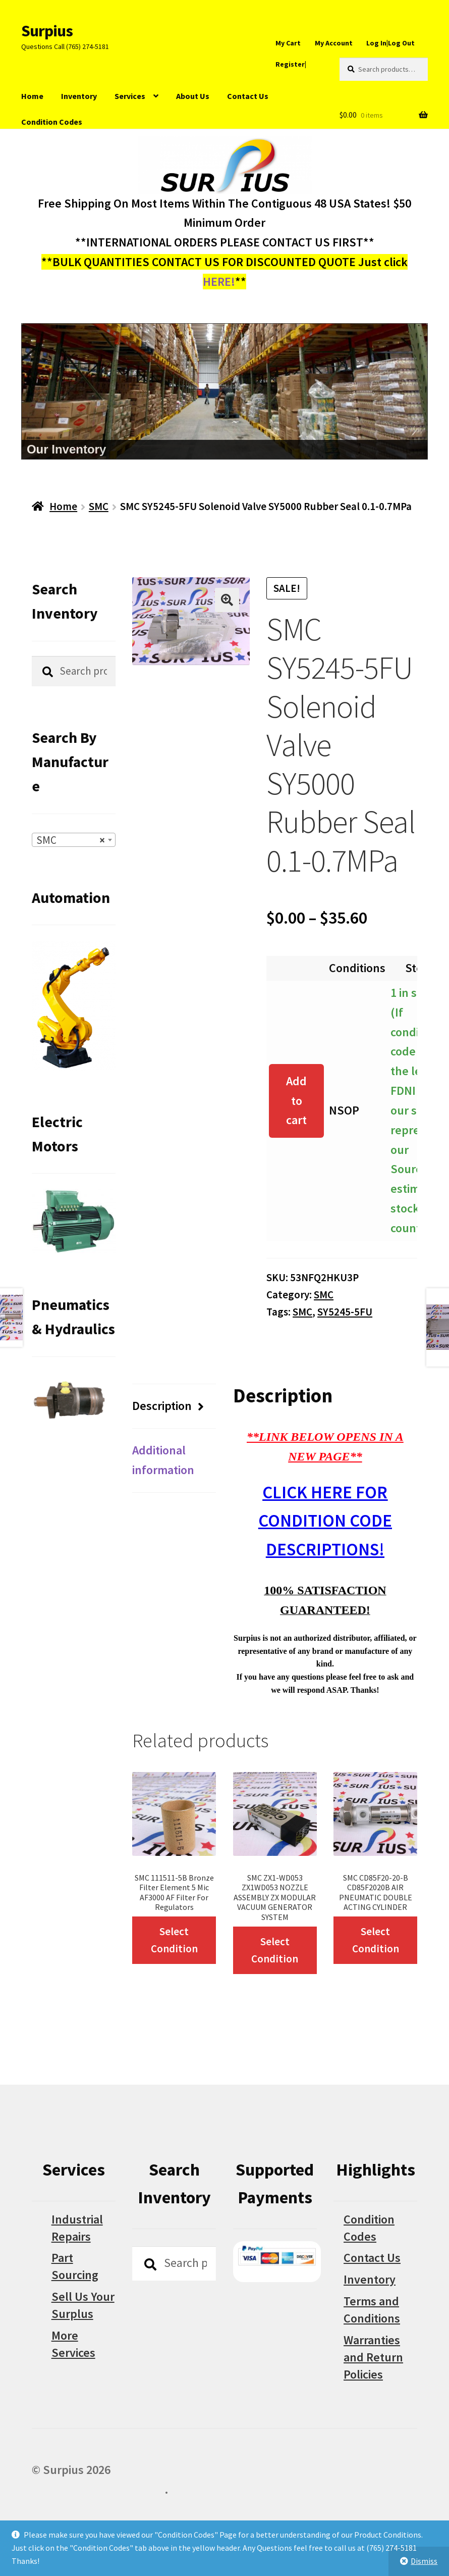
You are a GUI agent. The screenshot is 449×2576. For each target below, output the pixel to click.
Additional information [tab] (163, 1460)
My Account (334, 42)
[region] (224, 391)
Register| (290, 64)
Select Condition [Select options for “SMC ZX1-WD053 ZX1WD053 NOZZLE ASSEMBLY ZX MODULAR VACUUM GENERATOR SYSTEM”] (274, 1950)
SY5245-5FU (344, 1312)
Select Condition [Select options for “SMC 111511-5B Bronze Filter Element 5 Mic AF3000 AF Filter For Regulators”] (174, 1940)
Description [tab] (162, 1405)
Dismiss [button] (424, 2561)
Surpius (47, 31)
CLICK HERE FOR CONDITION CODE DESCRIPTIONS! (325, 1520)
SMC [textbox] (70, 840)
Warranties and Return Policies (373, 2357)
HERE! (219, 281)
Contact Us (247, 96)
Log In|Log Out (390, 42)
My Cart (288, 42)
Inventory (79, 96)
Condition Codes (51, 122)
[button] (227, 600)
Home (32, 96)
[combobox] (74, 840)
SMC (98, 506)
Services (130, 96)
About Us (192, 96)
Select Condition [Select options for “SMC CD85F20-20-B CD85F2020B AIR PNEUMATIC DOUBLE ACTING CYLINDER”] (375, 1940)
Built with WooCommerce (98, 2489)
